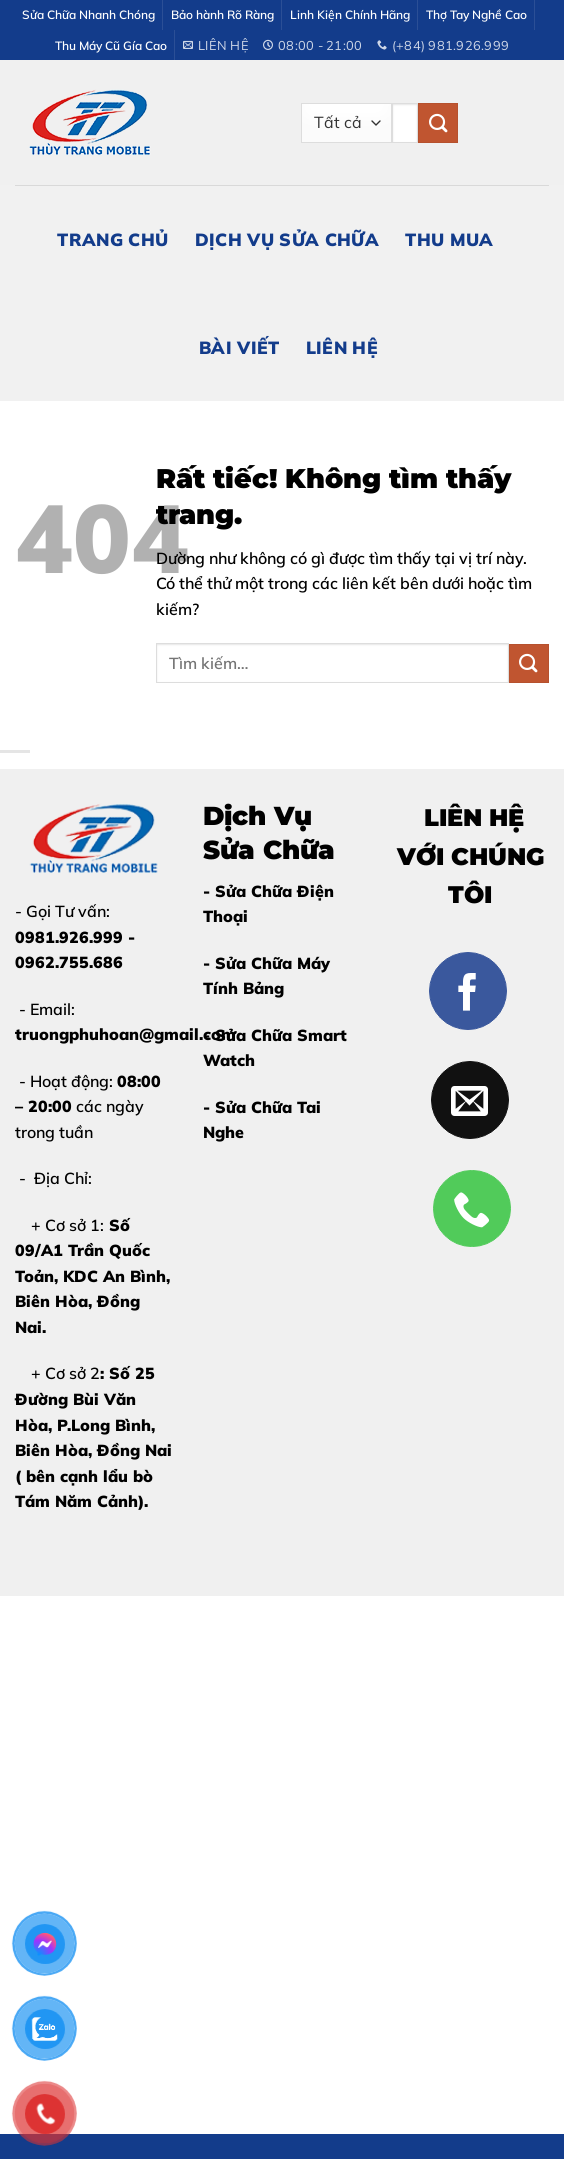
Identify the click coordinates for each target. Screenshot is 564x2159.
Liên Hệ (342, 347)
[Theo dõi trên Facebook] (468, 991)
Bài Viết (239, 347)
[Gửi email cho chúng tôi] (470, 1100)
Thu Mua (449, 239)
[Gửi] (438, 122)
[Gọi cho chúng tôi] (472, 1209)
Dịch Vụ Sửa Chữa (287, 239)
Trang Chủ (112, 239)
